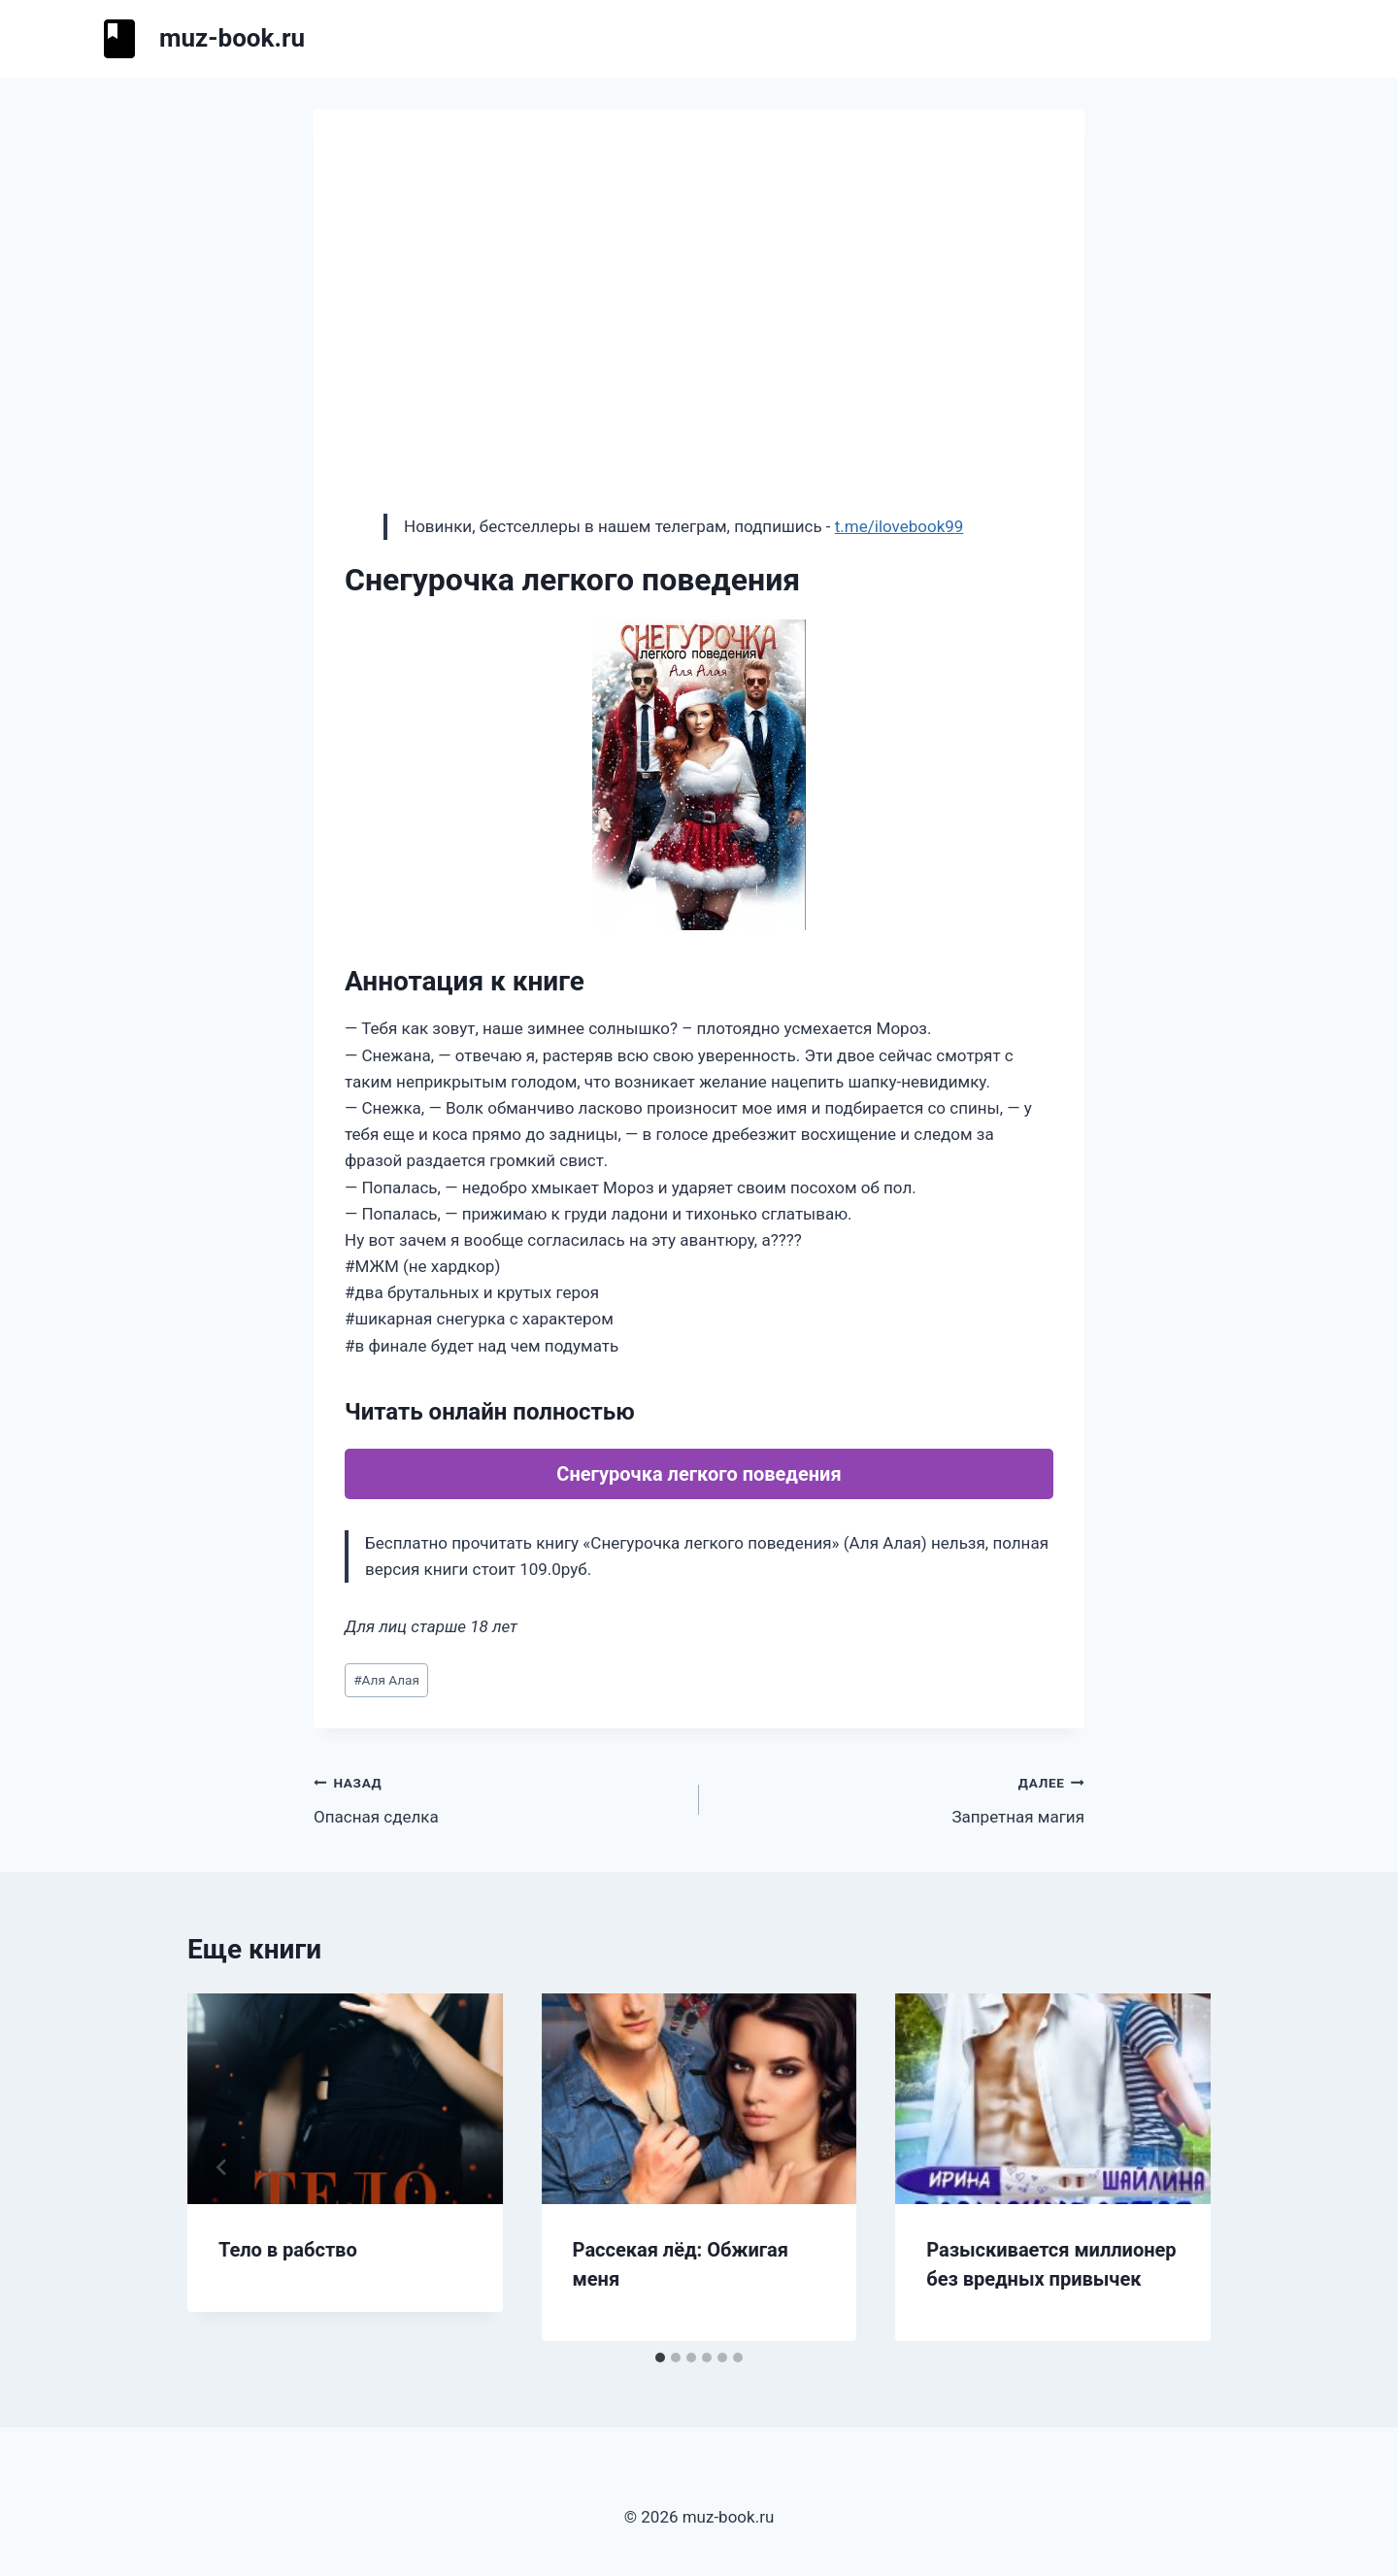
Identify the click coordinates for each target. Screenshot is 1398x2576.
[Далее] (1175, 2167)
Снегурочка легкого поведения (698, 1474)
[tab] (660, 2357)
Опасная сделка (498, 1797)
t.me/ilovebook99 (899, 526)
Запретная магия (900, 1797)
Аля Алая (386, 1680)
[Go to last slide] (222, 2167)
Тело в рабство (287, 2249)
